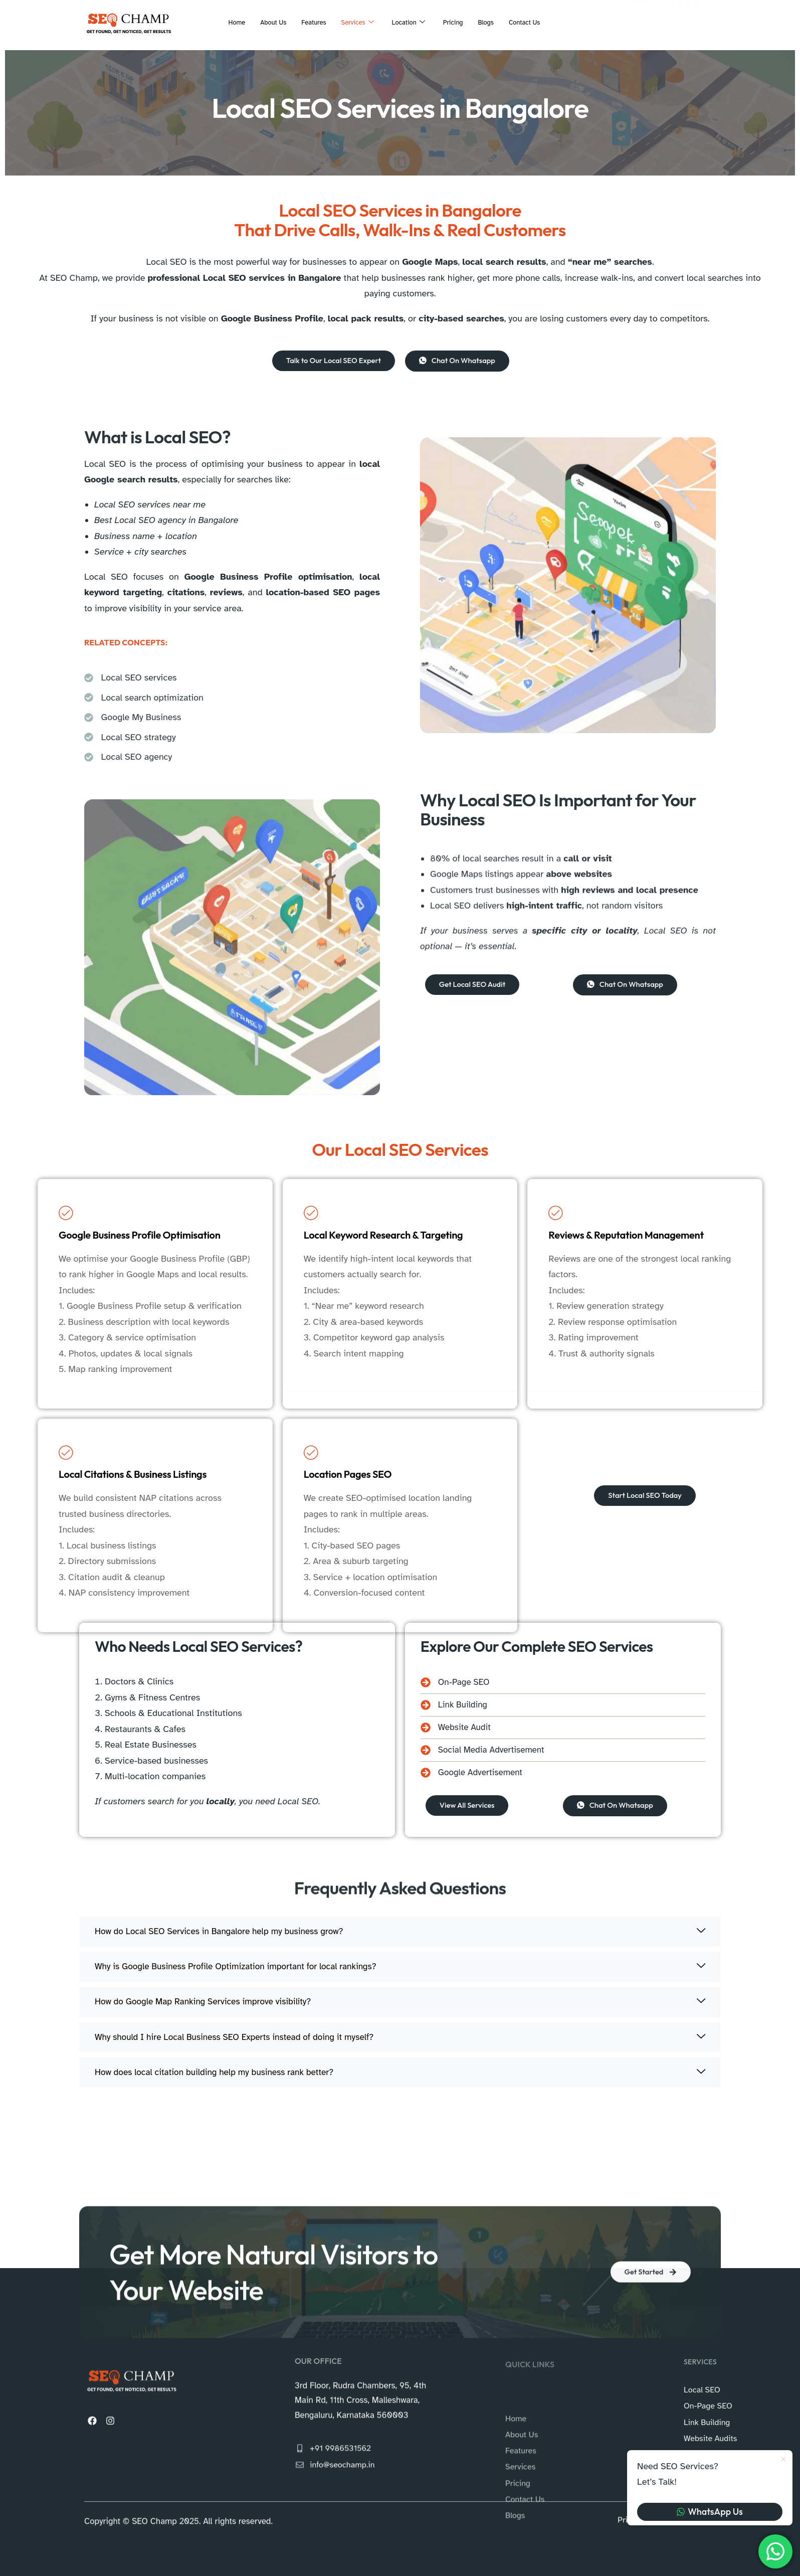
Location (410, 23)
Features (307, 22)
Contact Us (537, 22)
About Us (263, 22)
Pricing (458, 22)
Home (223, 22)
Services (355, 23)
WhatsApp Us (710, 2511)
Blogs (494, 22)
